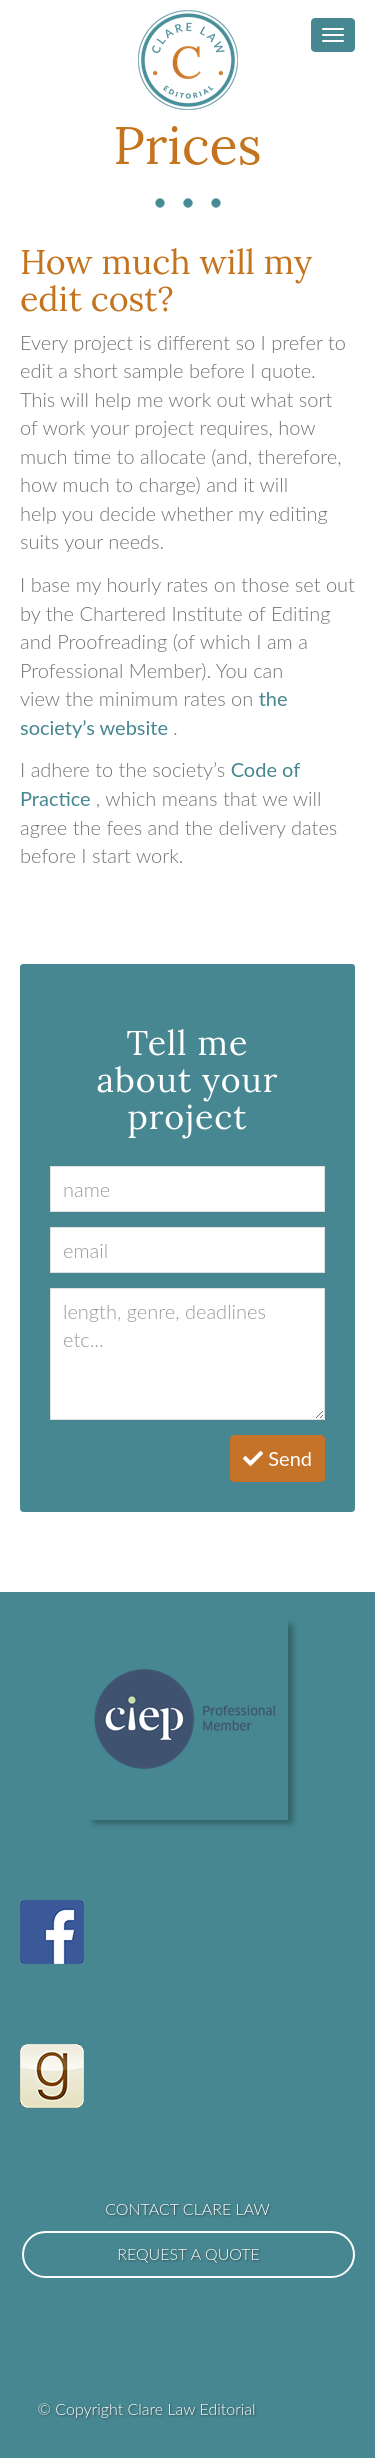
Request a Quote (188, 2253)
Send (277, 1458)
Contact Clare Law (187, 2208)
